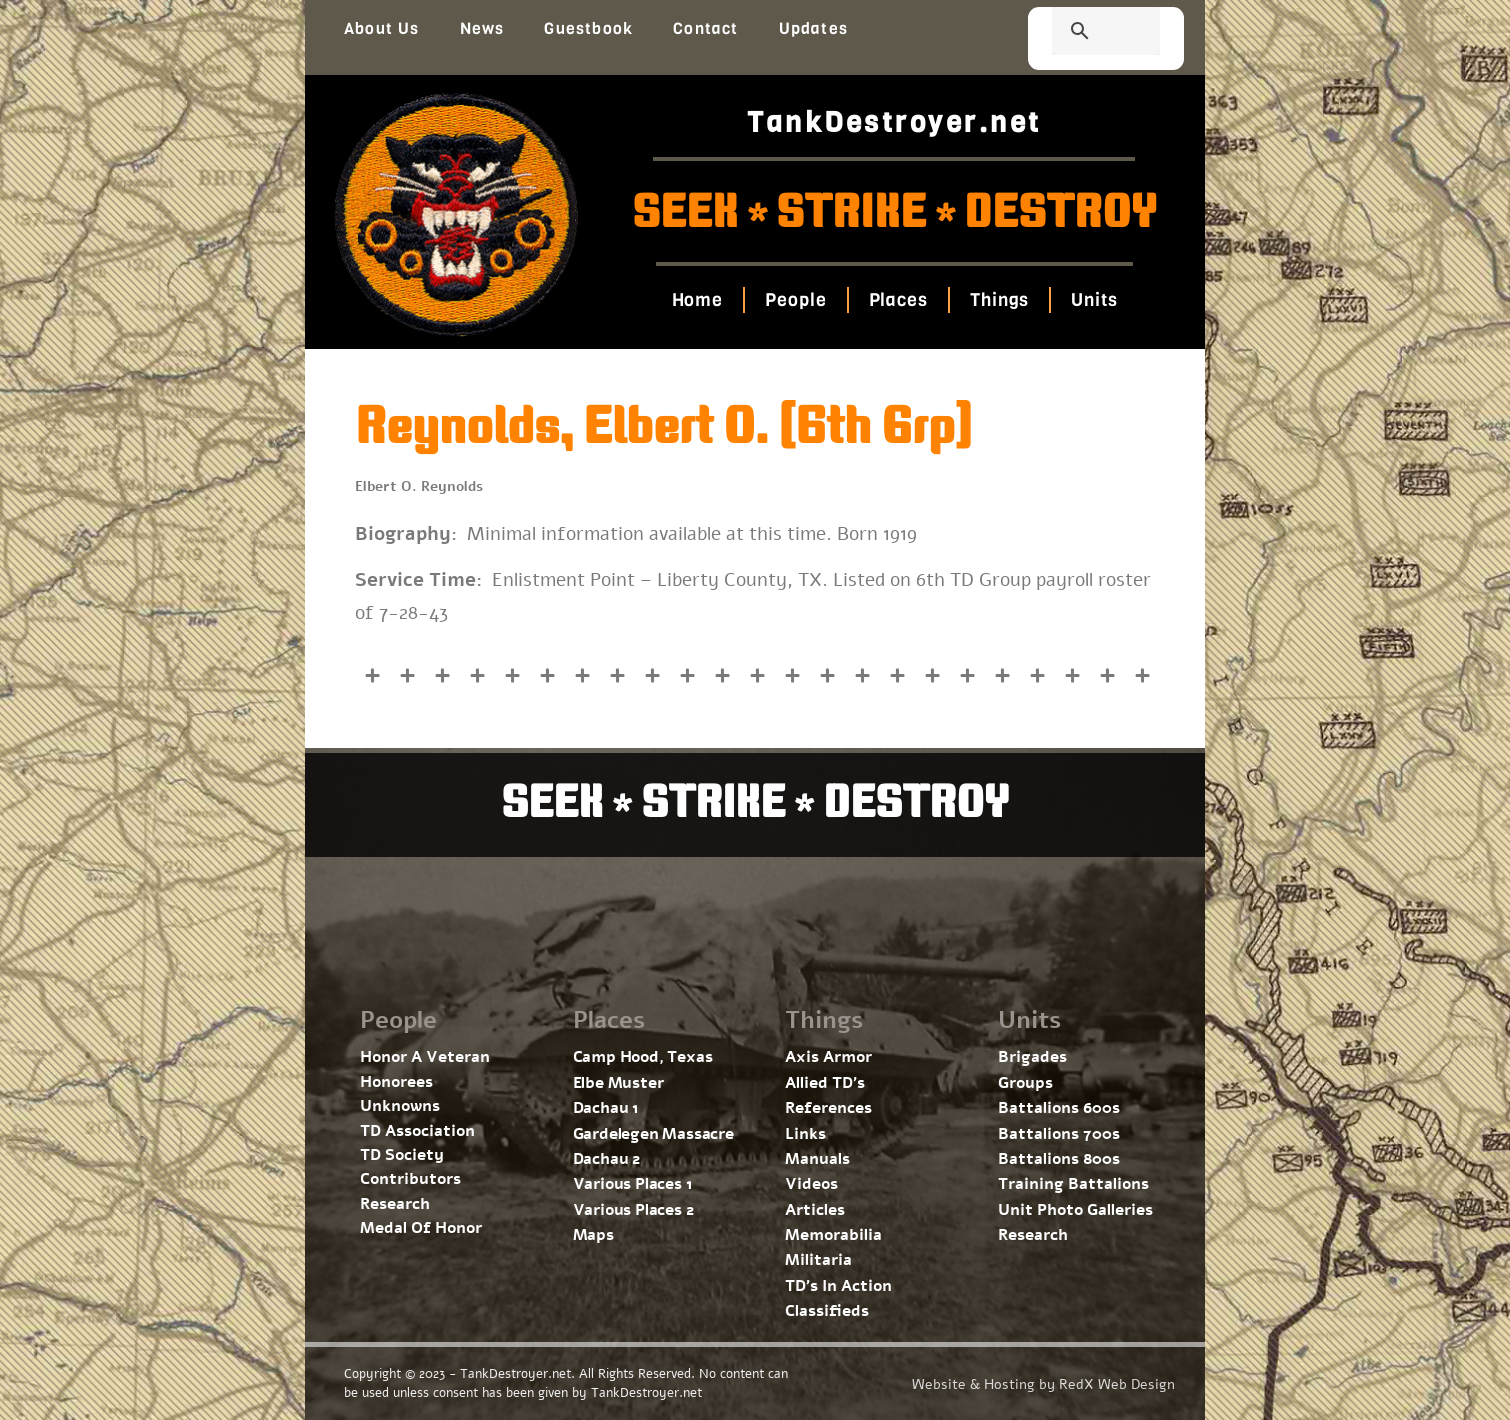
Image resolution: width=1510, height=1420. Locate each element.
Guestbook (588, 28)
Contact (705, 28)
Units (1094, 300)
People (795, 300)
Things (999, 300)
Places (897, 300)
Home (697, 300)
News (482, 28)
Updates (813, 28)
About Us (382, 28)
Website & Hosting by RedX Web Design (1043, 1384)
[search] (1082, 33)
